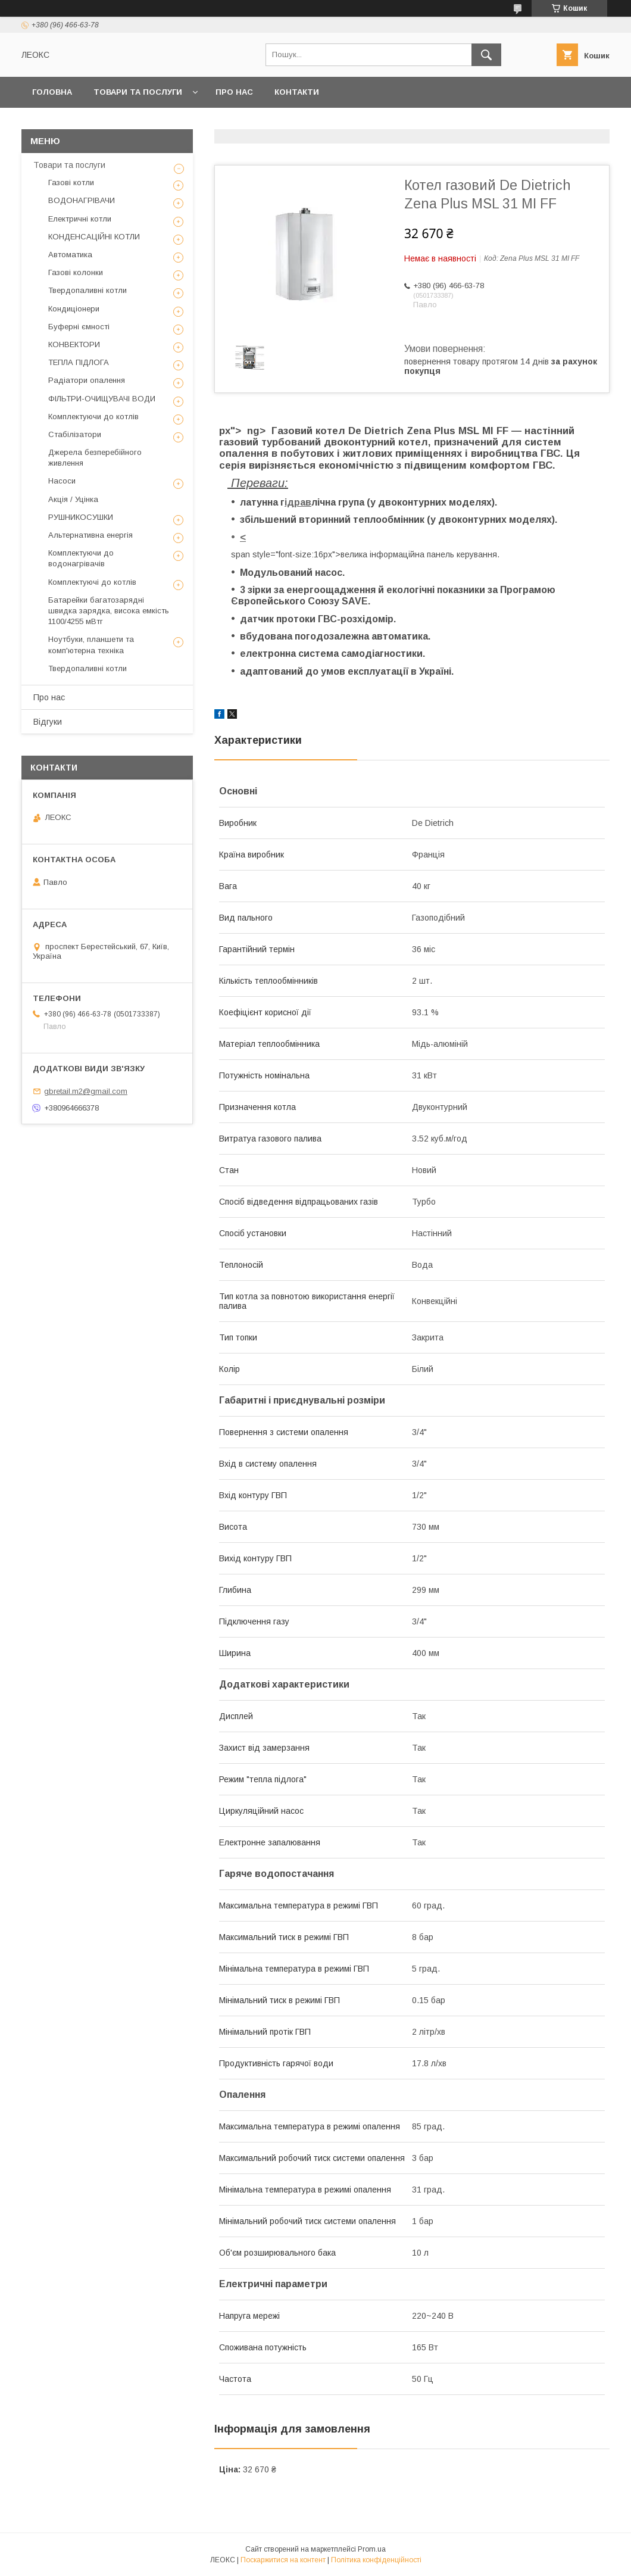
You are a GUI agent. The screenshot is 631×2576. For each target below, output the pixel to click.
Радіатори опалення (86, 380)
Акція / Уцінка (73, 499)
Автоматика (70, 254)
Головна (52, 92)
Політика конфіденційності (376, 2560)
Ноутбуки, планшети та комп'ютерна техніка (91, 644)
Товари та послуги (137, 92)
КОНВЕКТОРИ (74, 344)
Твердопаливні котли (87, 290)
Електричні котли (79, 218)
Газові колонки (75, 272)
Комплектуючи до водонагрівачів (81, 558)
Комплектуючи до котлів (93, 416)
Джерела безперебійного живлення (95, 457)
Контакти (296, 92)
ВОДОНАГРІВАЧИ (81, 200)
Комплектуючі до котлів (92, 582)
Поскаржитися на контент (283, 2560)
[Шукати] (486, 54)
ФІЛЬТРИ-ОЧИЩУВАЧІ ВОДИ (101, 398)
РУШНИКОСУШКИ (80, 517)
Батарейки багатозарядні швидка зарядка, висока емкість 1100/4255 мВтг (108, 610)
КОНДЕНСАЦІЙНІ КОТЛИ (94, 236)
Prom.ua (372, 2549)
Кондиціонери (73, 308)
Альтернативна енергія (90, 535)
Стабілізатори (74, 434)
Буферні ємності (79, 326)
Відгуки (47, 721)
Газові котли (71, 182)
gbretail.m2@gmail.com (85, 1091)
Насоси (62, 480)
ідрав (298, 502)
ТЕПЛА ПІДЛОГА (78, 362)
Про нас (234, 92)
